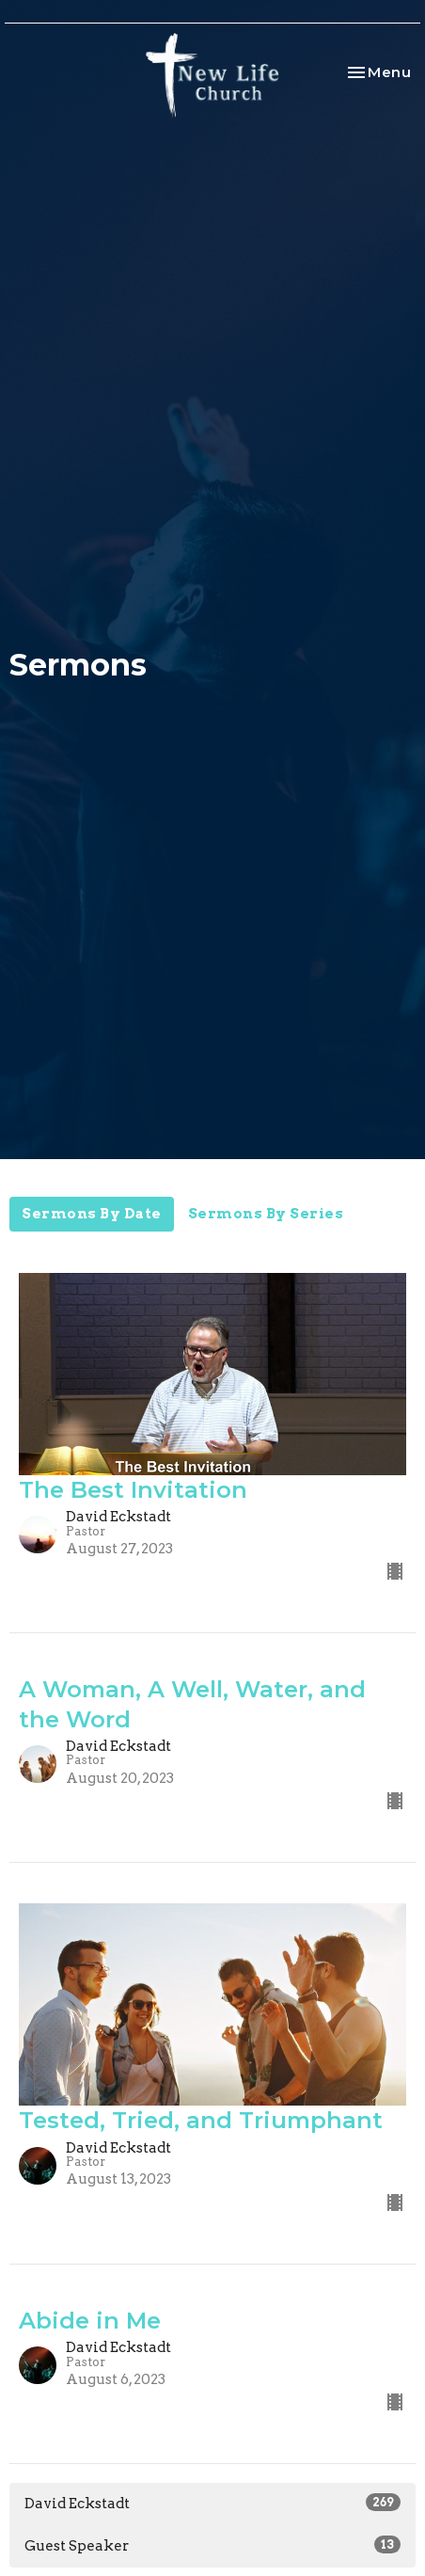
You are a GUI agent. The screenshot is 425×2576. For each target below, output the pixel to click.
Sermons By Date (92, 1213)
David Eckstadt (212, 2502)
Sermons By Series (266, 1213)
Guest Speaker (212, 2545)
